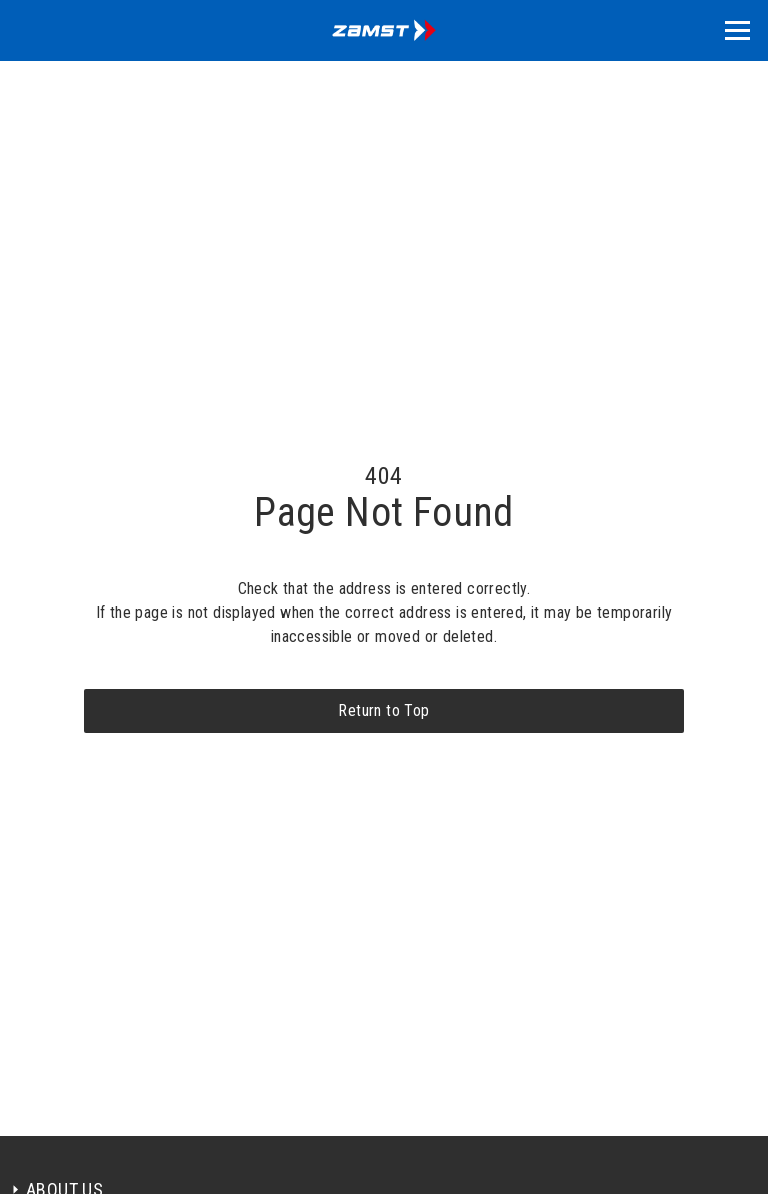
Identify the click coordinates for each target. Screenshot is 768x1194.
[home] (384, 30)
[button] (737, 30)
